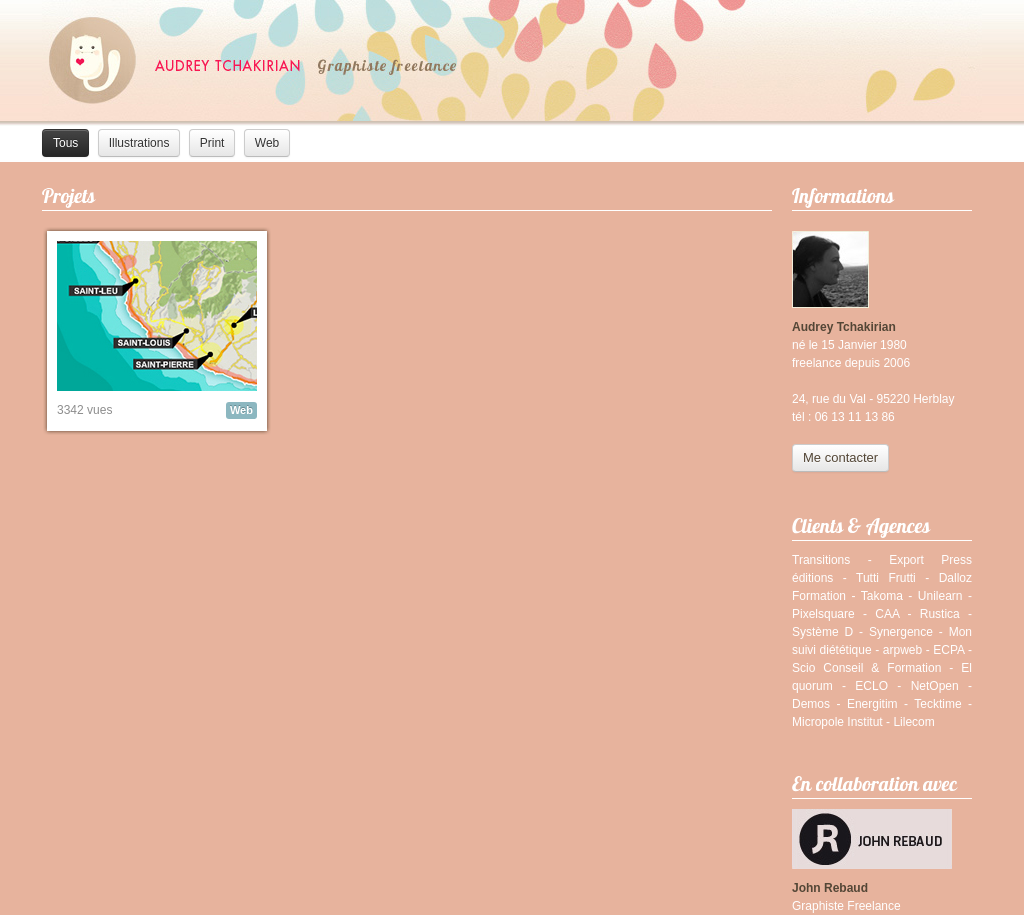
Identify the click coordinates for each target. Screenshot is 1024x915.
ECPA (948, 650)
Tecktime (937, 704)
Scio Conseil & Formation (866, 668)
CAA (887, 614)
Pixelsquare (823, 614)
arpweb (902, 650)
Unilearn (940, 596)
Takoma (882, 596)
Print (212, 143)
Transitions (821, 560)
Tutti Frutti (886, 578)
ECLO (871, 686)
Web (267, 143)
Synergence (901, 632)
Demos (811, 704)
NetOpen (935, 686)
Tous (65, 143)
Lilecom (913, 722)
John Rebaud (830, 888)
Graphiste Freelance (846, 906)
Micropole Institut (837, 722)
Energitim (872, 704)
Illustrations (139, 143)
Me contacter (840, 457)
